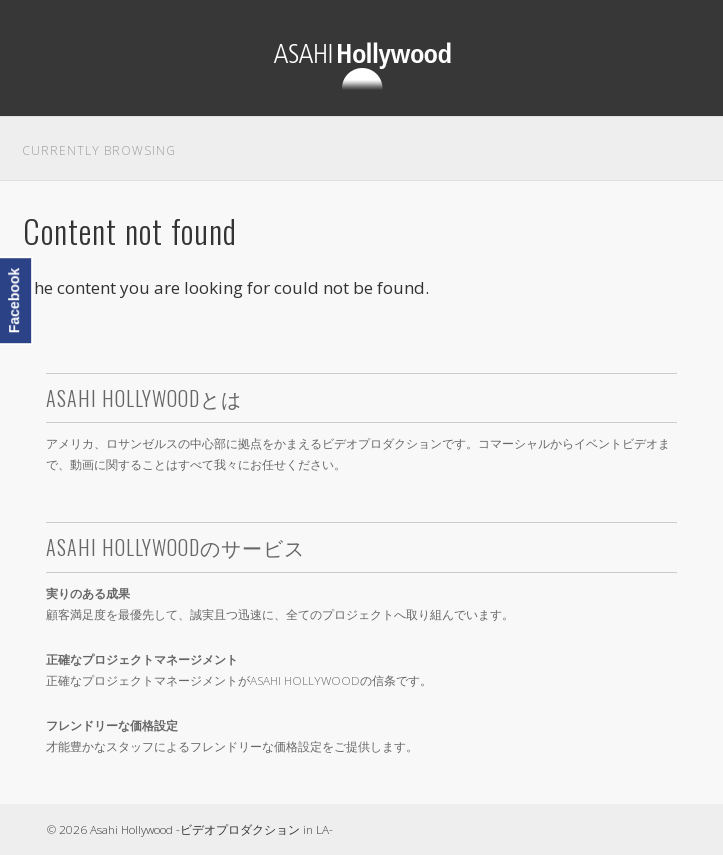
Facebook (14, 300)
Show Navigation (667, 26)
